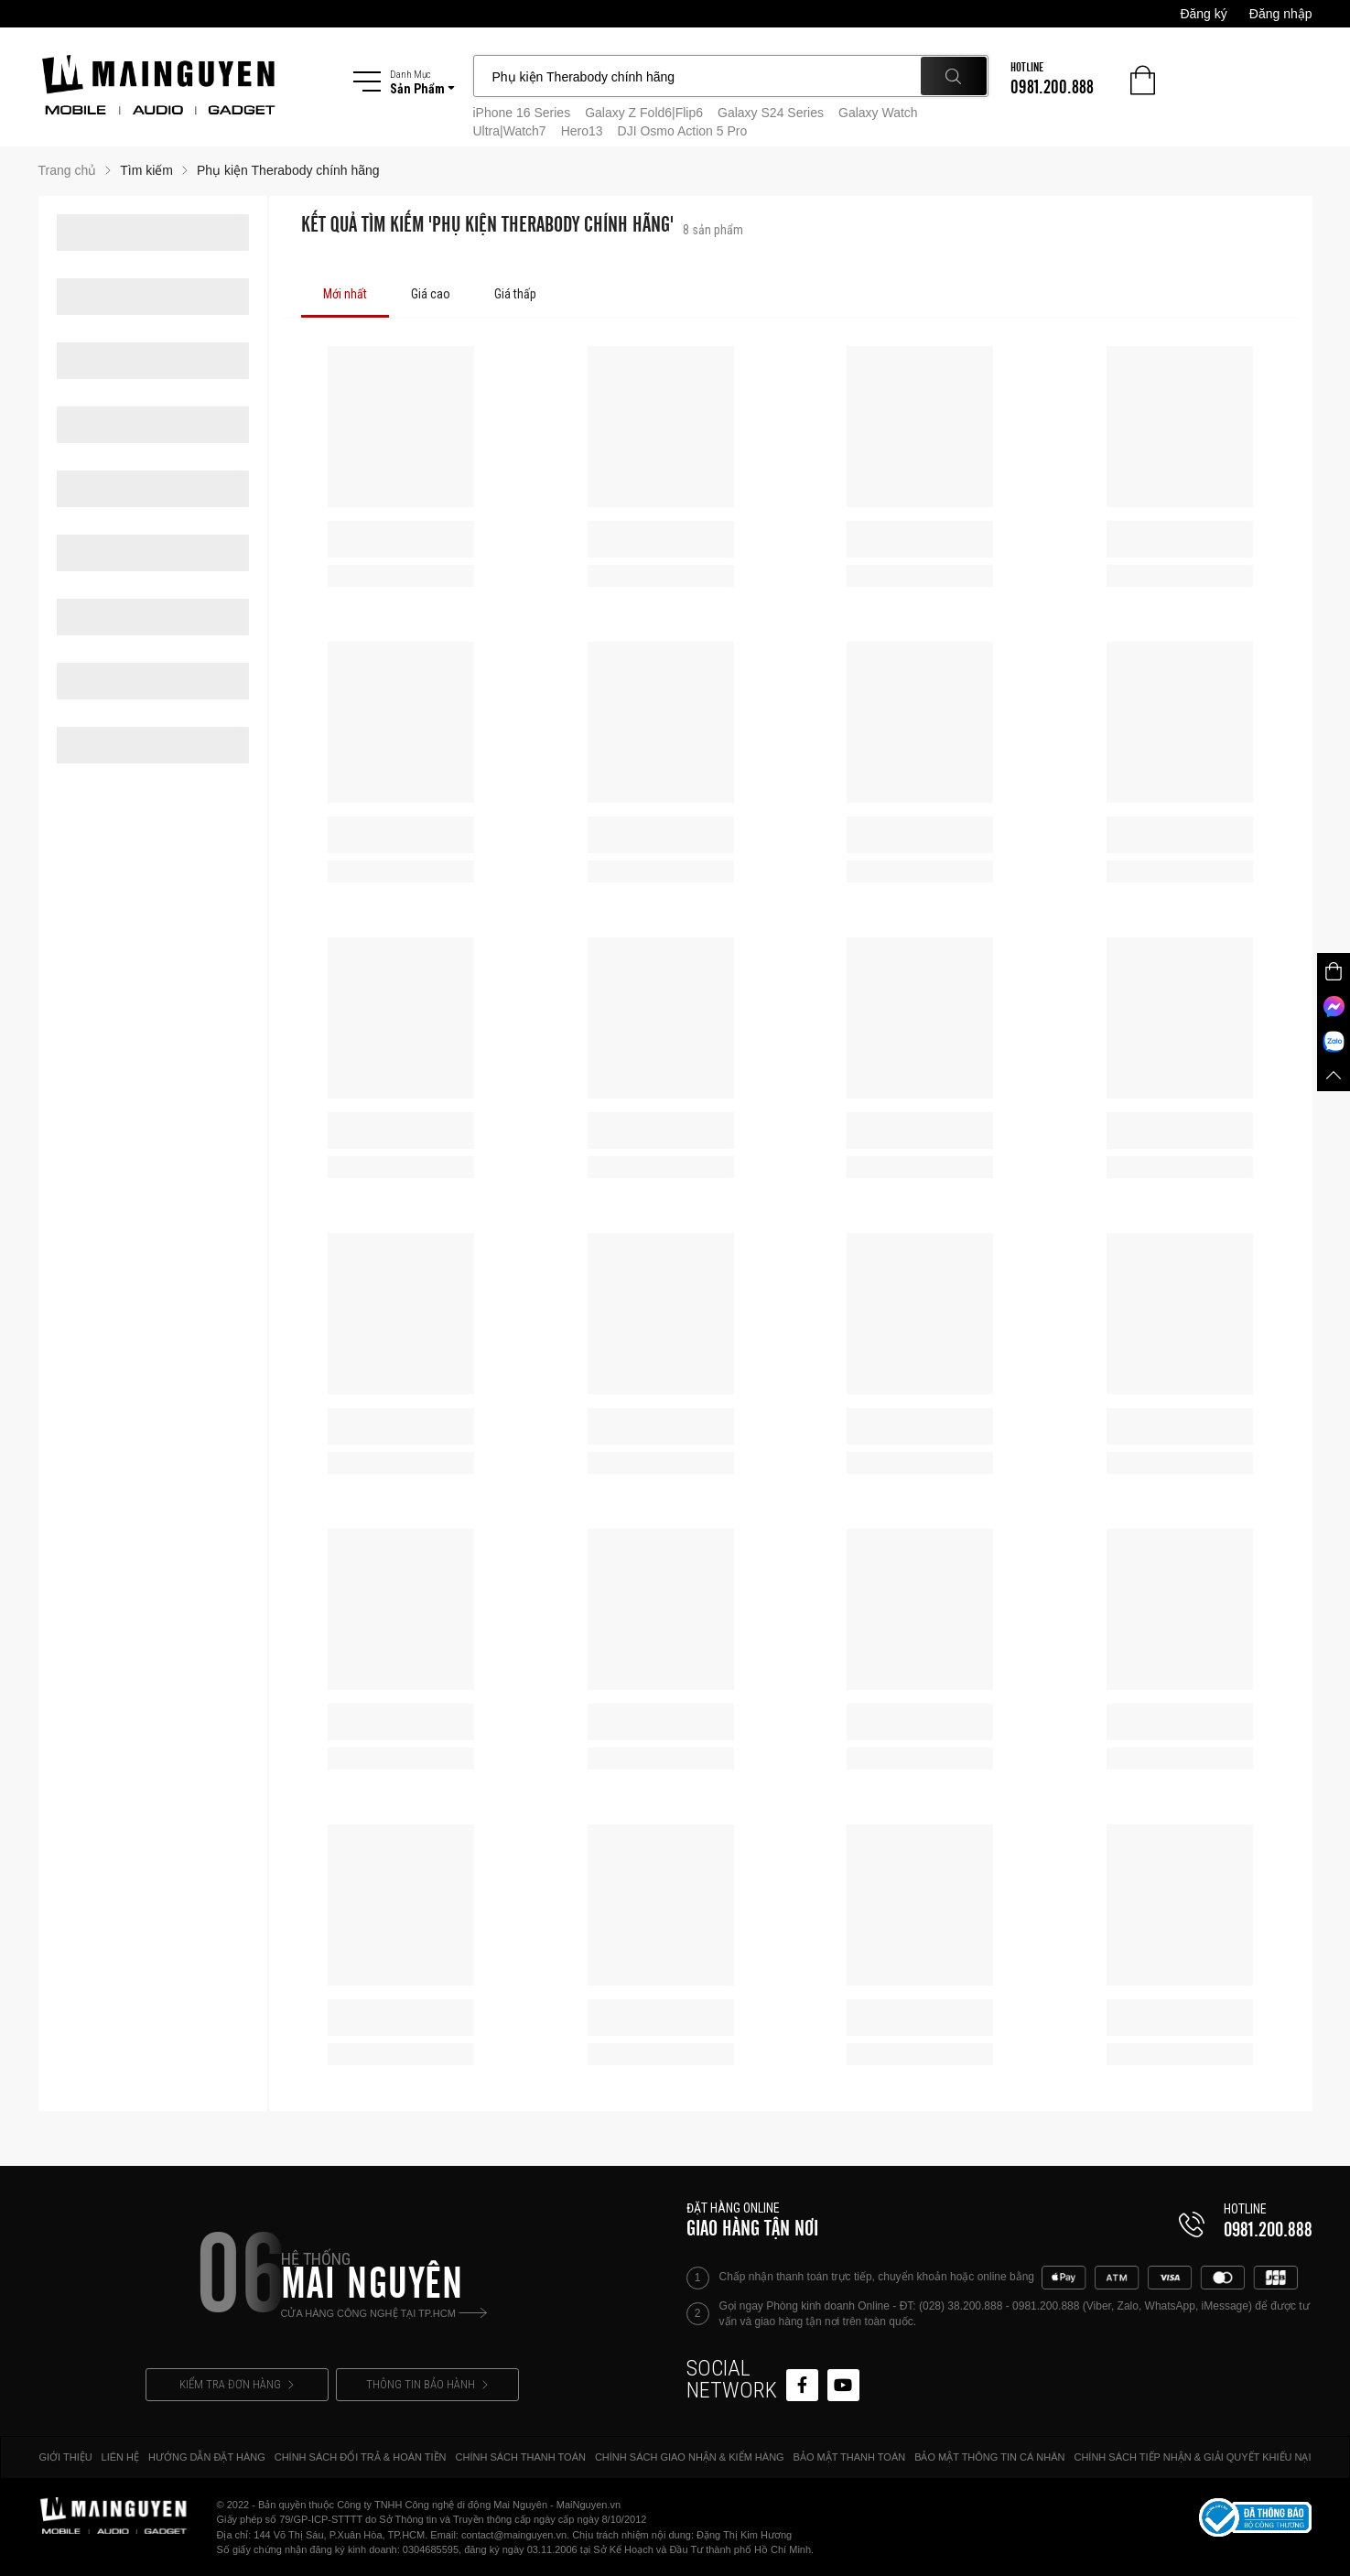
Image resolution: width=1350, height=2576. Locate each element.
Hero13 (582, 131)
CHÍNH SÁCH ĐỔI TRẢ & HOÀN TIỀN (361, 2457)
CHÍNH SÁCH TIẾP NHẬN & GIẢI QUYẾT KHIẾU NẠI (1192, 2457)
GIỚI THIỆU (65, 2457)
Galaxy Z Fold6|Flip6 (644, 112)
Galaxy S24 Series (771, 112)
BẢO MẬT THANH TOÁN (850, 2457)
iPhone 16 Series (522, 112)
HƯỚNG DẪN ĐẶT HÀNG (206, 2457)
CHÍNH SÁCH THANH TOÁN (521, 2457)
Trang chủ (67, 170)
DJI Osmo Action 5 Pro (683, 131)
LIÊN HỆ (120, 2457)
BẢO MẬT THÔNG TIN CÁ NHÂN (989, 2457)
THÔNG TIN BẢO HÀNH (427, 2384)
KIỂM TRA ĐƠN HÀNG (236, 2384)
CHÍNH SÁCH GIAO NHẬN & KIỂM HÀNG (689, 2457)
